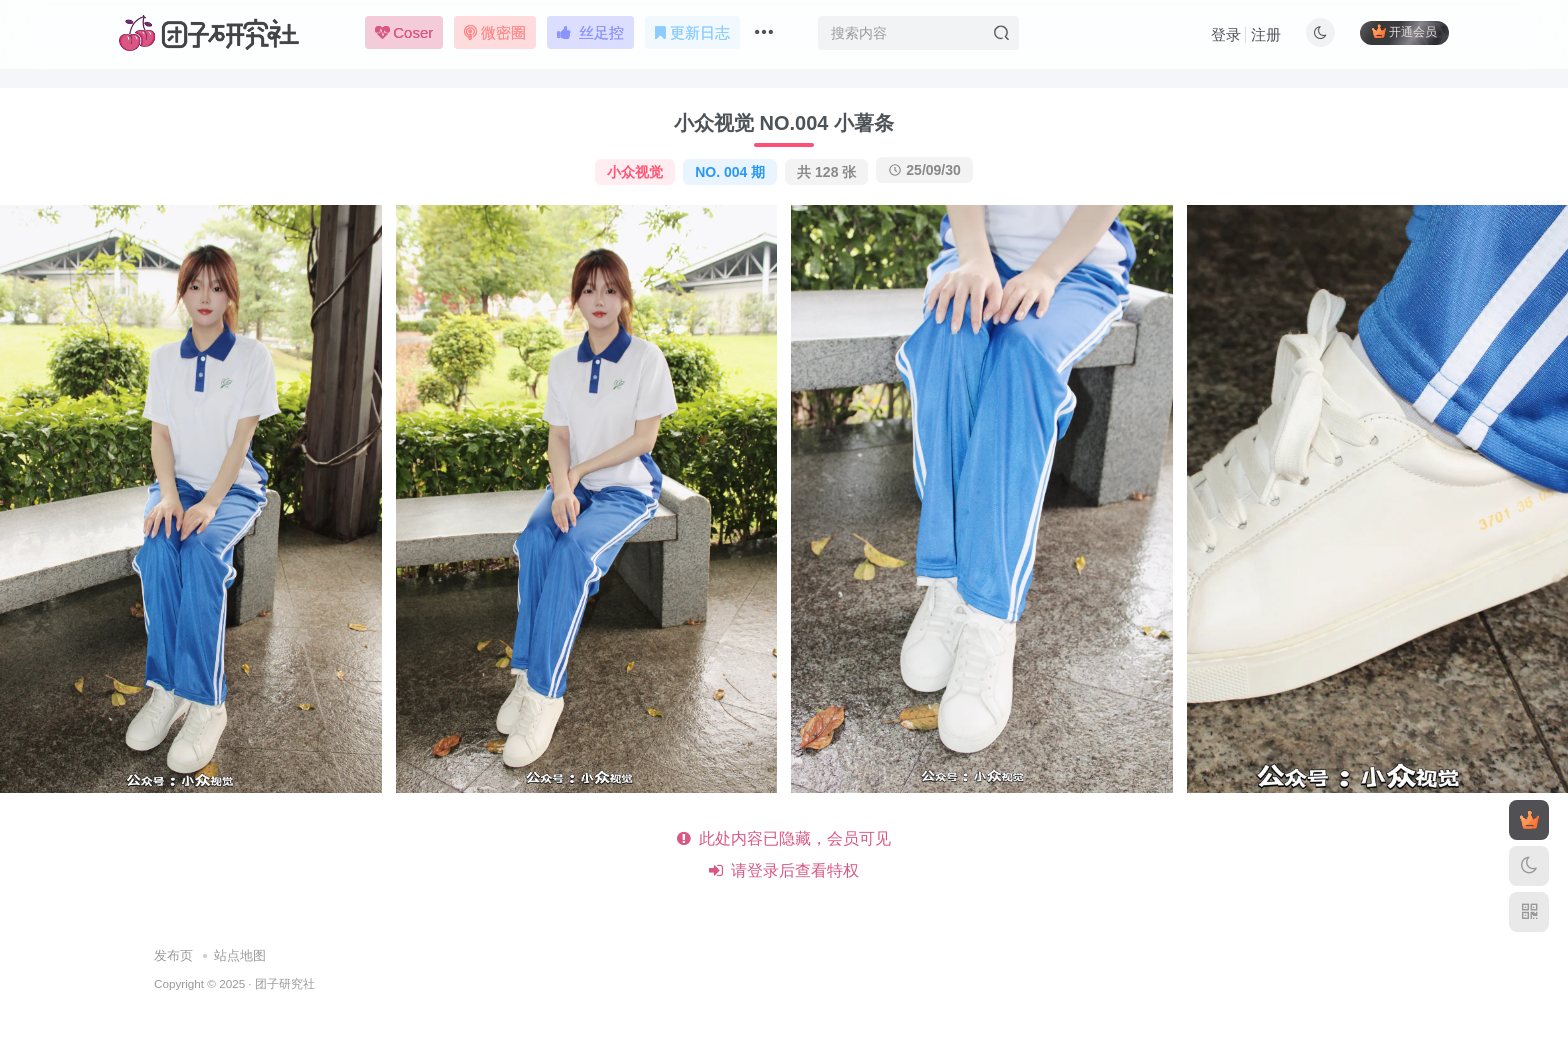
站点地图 (240, 955)
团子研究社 (285, 983)
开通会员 (1404, 32)
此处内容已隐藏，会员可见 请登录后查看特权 (784, 854)
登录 (1226, 35)
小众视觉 (635, 172)
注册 (1266, 35)
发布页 (173, 955)
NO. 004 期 (730, 172)
